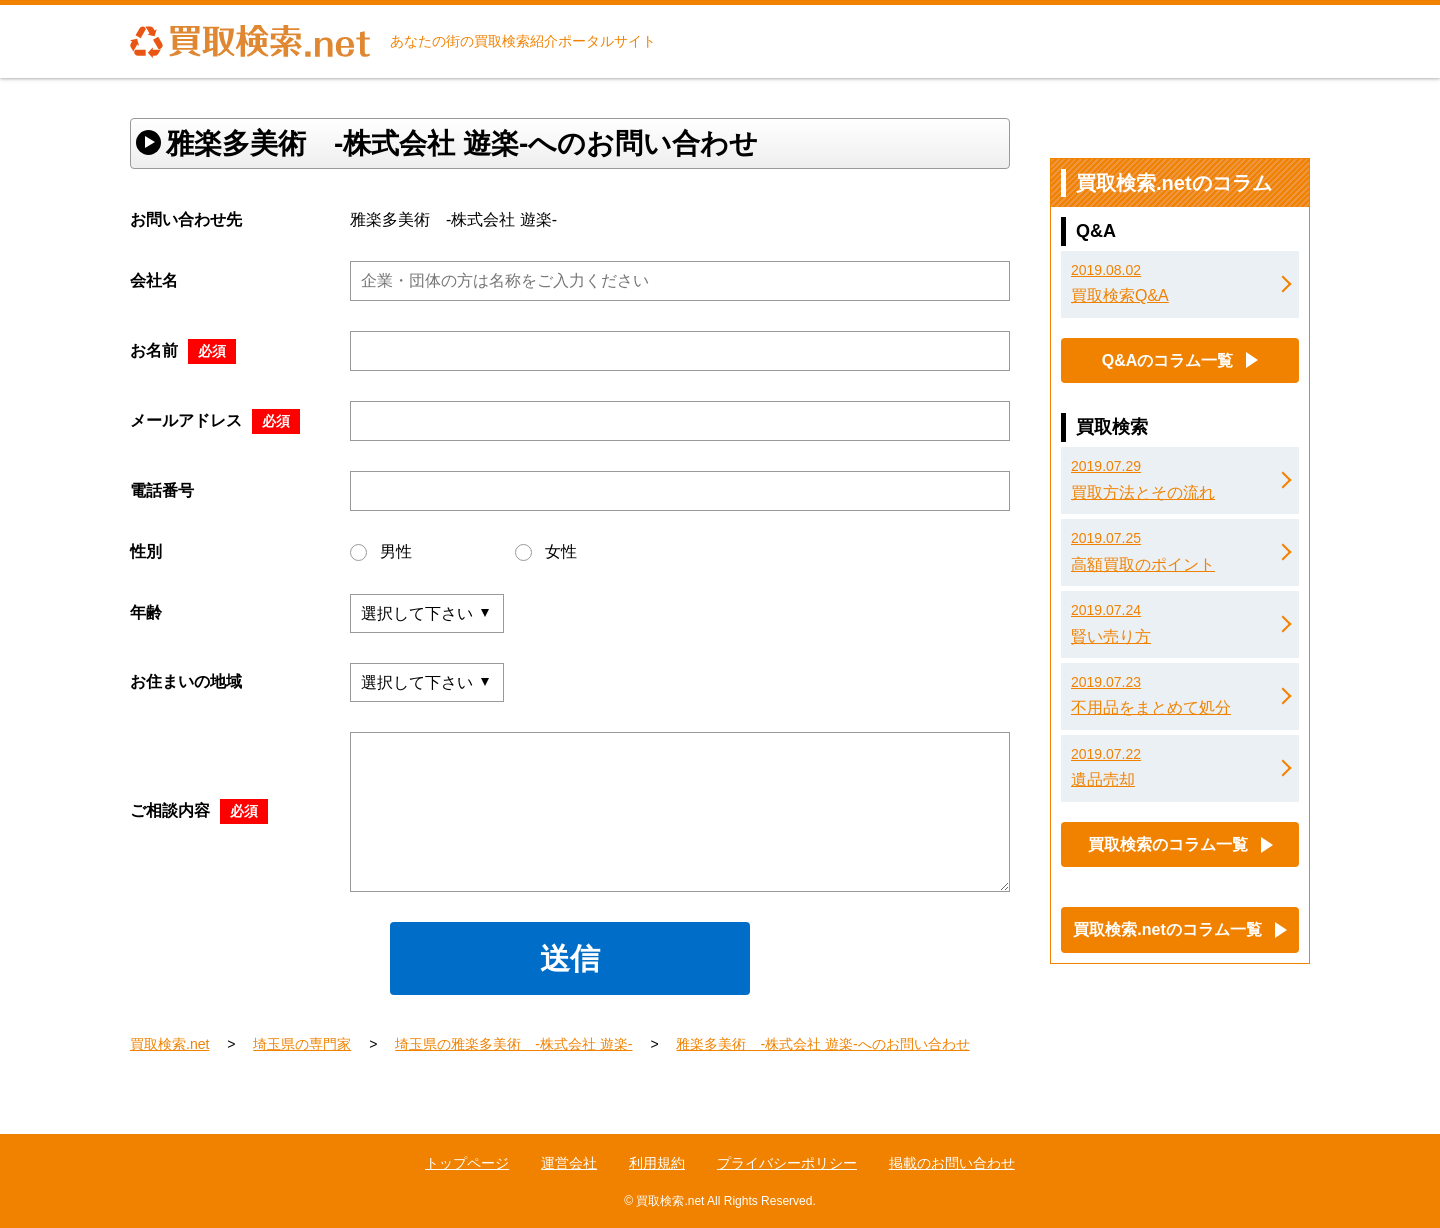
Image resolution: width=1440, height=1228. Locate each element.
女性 (546, 552)
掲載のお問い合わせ (952, 1163)
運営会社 (569, 1163)
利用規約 (657, 1163)
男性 (381, 552)
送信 (570, 958)
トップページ (467, 1163)
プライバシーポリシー (787, 1163)
